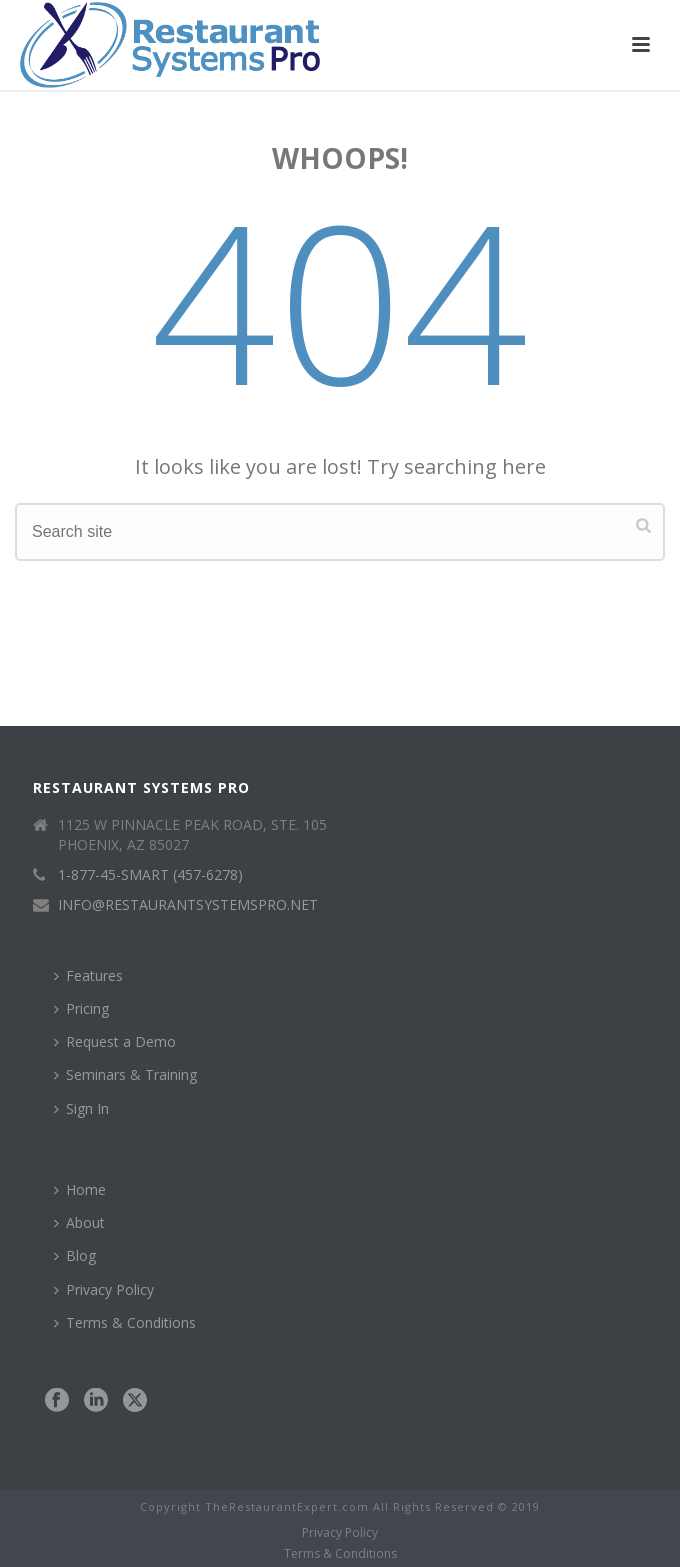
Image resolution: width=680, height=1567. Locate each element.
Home (80, 1189)
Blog (75, 1255)
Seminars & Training (125, 1074)
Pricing (81, 1008)
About (79, 1222)
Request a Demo (115, 1041)
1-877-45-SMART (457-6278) (150, 875)
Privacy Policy (104, 1289)
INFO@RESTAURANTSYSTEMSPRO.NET (188, 905)
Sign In (81, 1108)
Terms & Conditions (125, 1322)
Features (88, 975)
